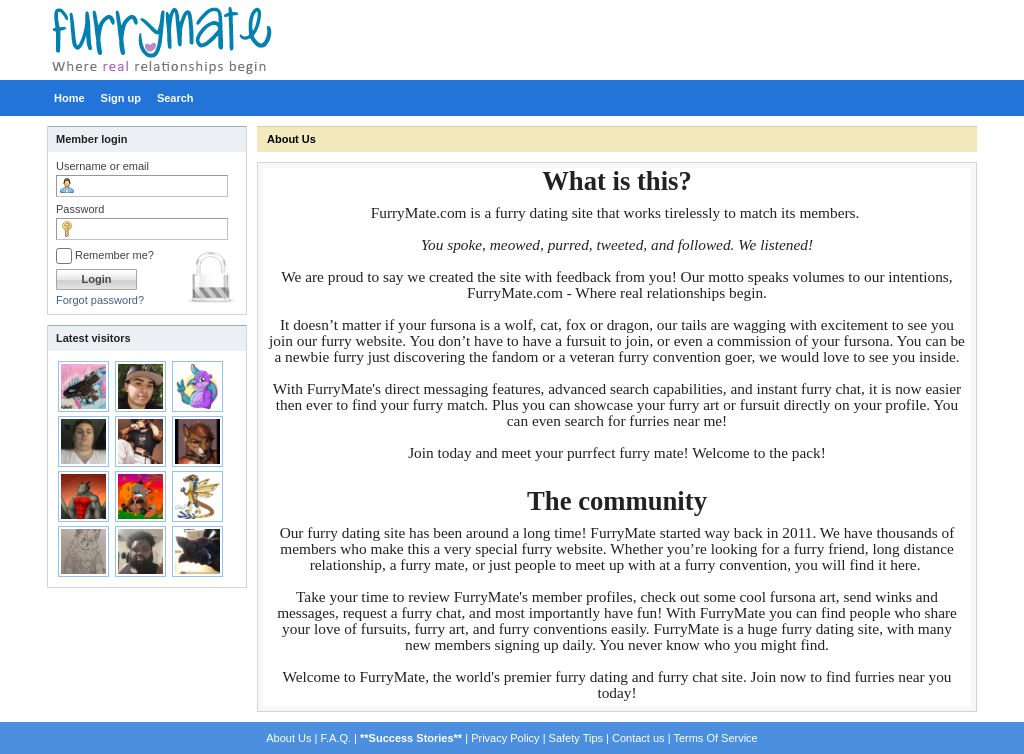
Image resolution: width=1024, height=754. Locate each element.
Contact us (638, 738)
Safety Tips (576, 738)
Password (80, 209)
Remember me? (105, 255)
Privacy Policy (505, 738)
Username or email (102, 166)
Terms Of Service (715, 738)
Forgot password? (100, 300)
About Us (291, 139)
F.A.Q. (335, 738)
